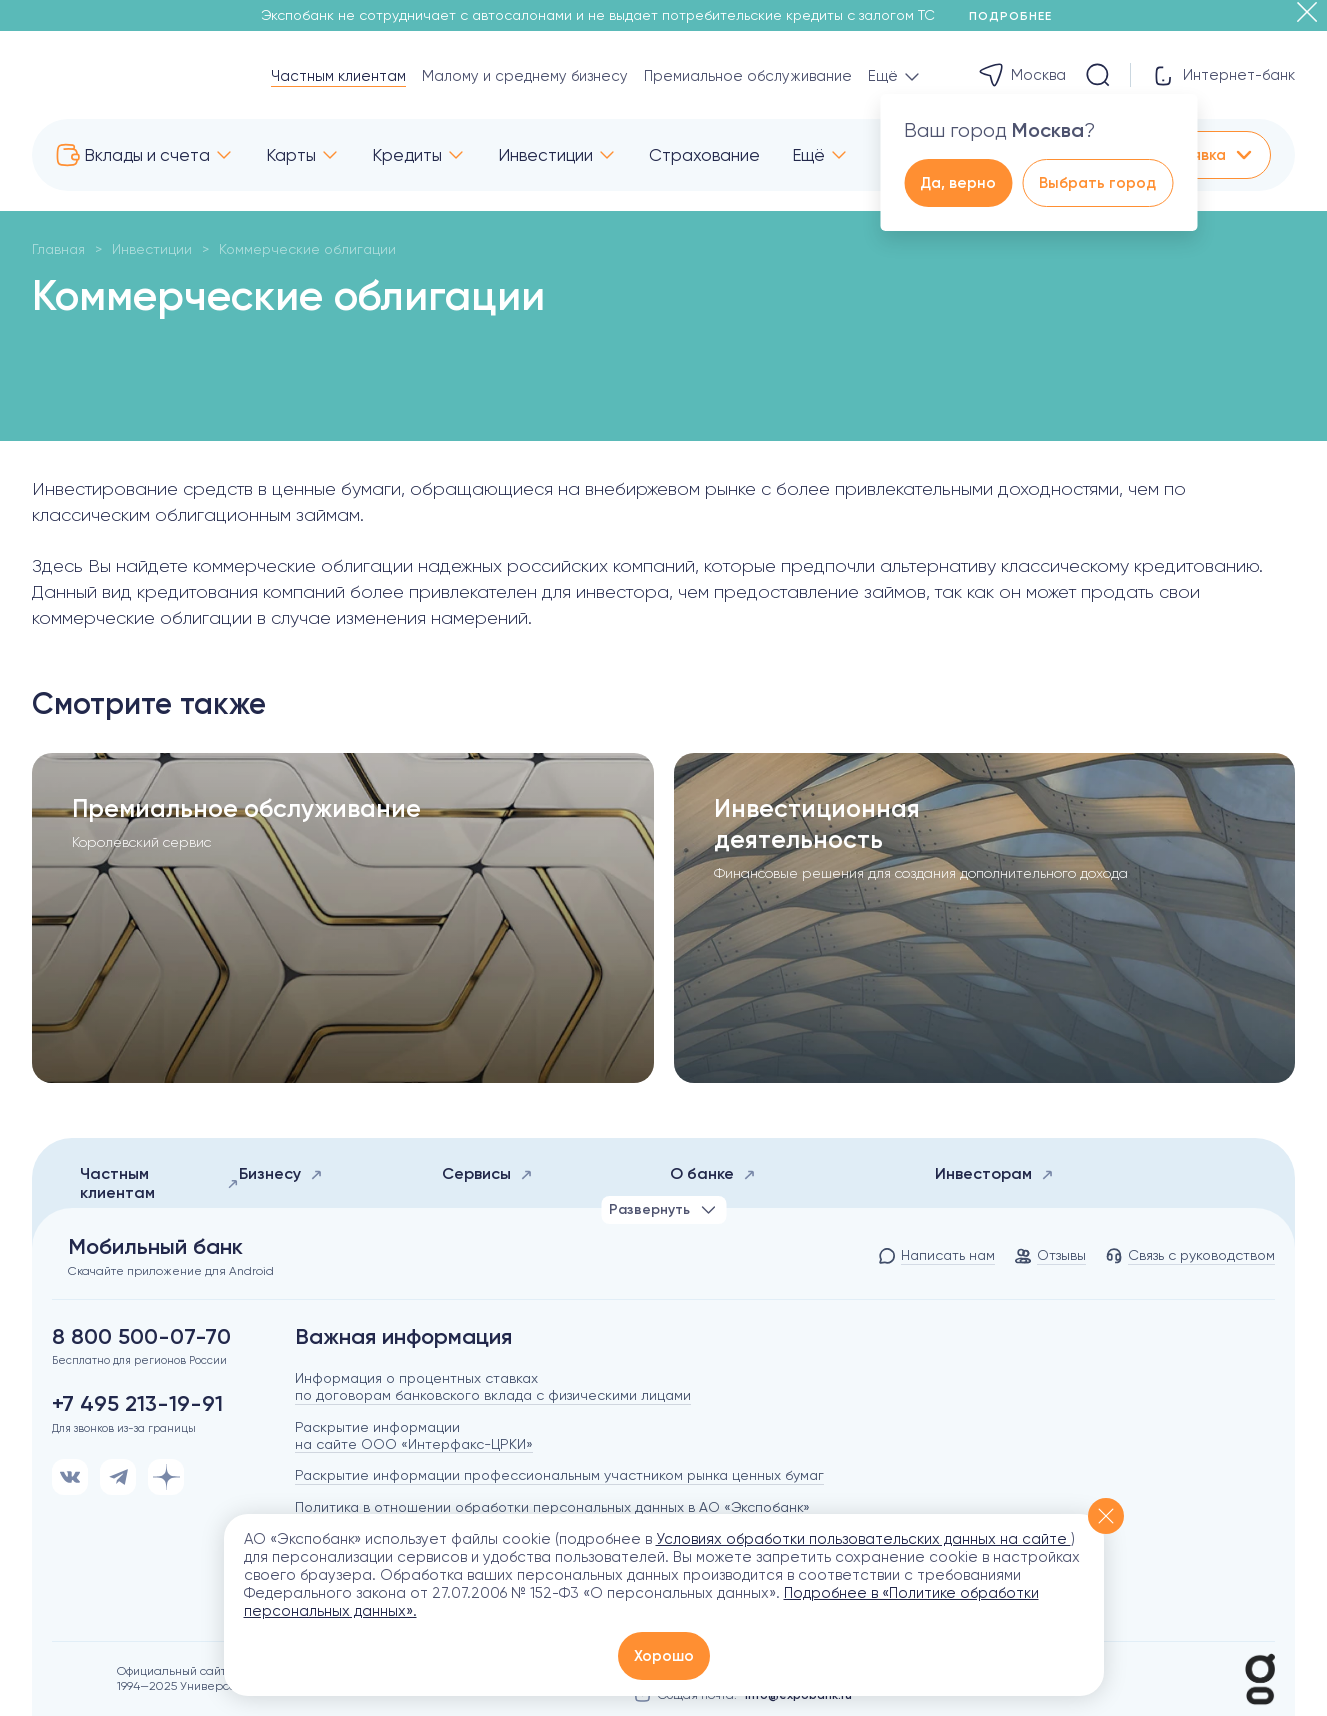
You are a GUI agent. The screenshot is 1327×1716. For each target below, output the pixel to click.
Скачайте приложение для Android (171, 1271)
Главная (58, 249)
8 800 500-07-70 (141, 1337)
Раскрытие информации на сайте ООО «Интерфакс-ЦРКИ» (414, 1435)
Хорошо (664, 1656)
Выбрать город (1097, 183)
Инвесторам (994, 1173)
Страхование (704, 155)
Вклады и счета (147, 155)
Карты (291, 155)
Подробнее (1017, 16)
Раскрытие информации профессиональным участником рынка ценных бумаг (559, 1475)
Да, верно (958, 183)
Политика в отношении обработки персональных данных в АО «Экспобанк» (552, 1507)
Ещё (808, 155)
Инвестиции (545, 155)
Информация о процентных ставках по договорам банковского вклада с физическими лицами (493, 1386)
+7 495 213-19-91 (137, 1404)
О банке (713, 1173)
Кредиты (407, 155)
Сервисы (487, 1173)
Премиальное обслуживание (748, 76)
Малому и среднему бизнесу (525, 76)
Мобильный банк (155, 1247)
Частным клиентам (338, 76)
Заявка (1214, 155)
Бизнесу (281, 1173)
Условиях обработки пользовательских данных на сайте (863, 1539)
